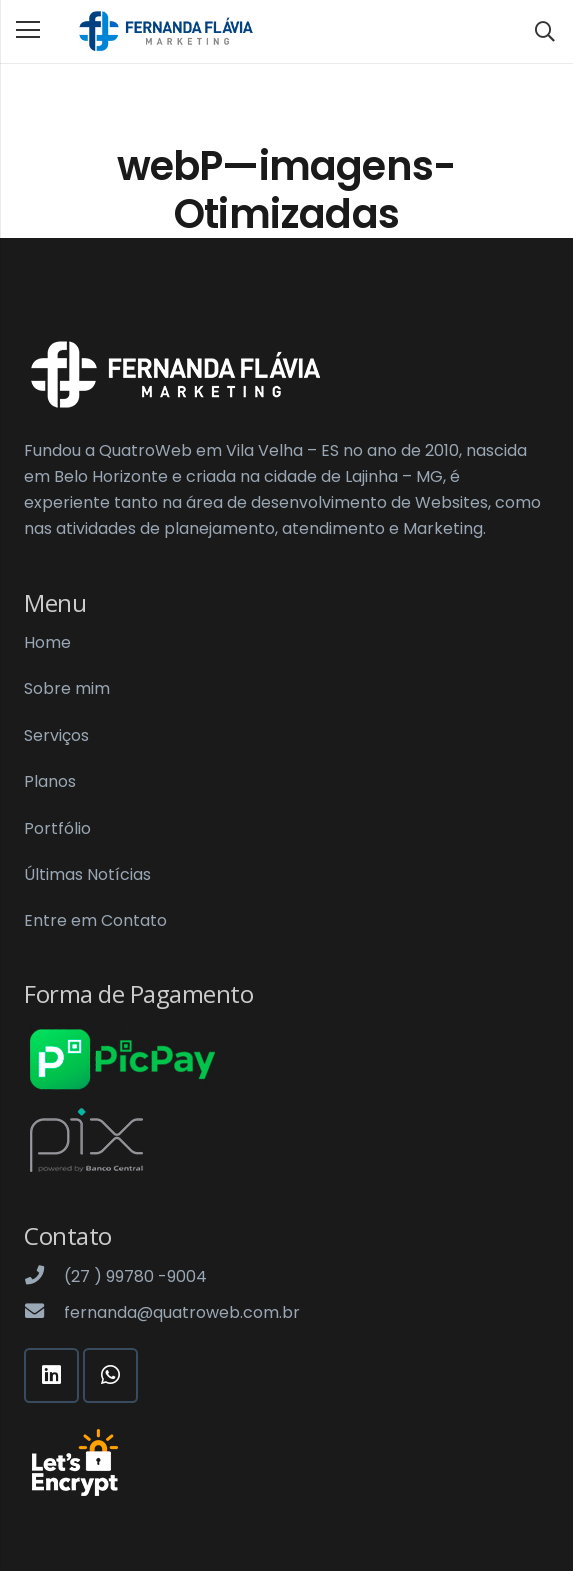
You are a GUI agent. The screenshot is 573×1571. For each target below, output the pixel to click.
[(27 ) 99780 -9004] (44, 1277)
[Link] (165, 32)
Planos (50, 781)
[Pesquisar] (545, 31)
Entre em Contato (95, 920)
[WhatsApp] (110, 1375)
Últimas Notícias (87, 874)
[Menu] (28, 30)
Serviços (56, 735)
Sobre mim (67, 688)
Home (47, 642)
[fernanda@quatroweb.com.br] (44, 1313)
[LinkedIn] (51, 1375)
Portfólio (57, 828)
